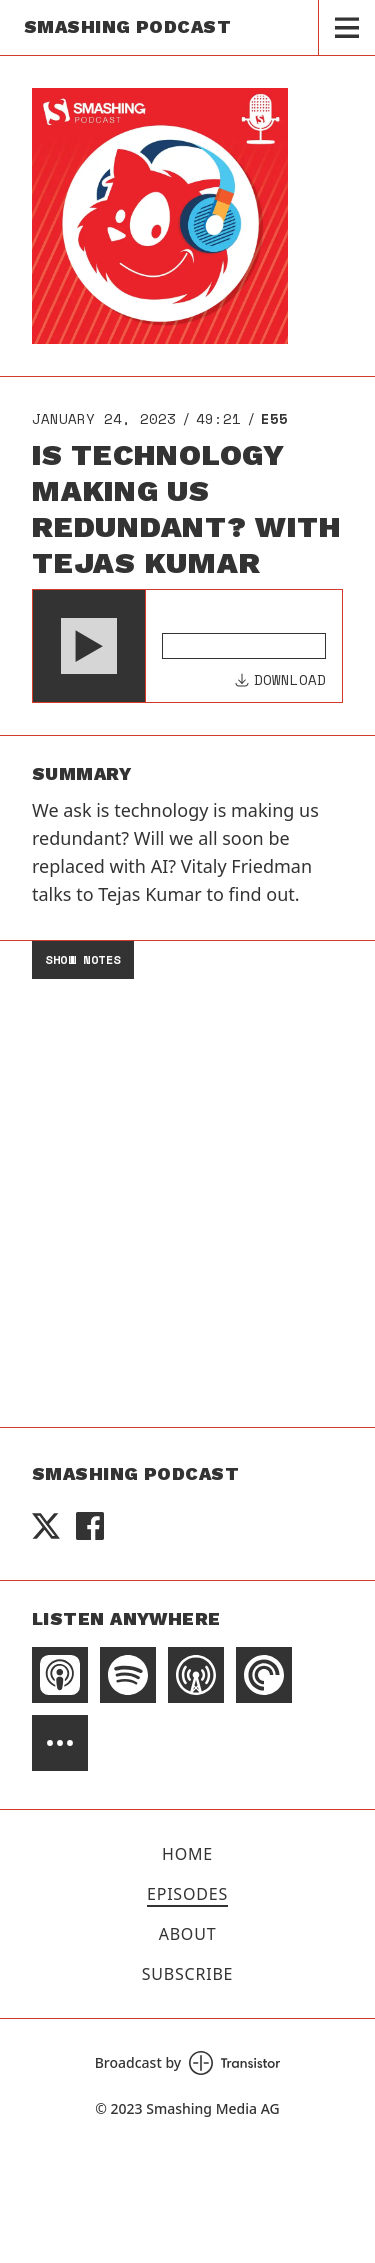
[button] (89, 646)
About (188, 1934)
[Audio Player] (187, 646)
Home (187, 1854)
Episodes (187, 1894)
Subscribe (188, 1974)
